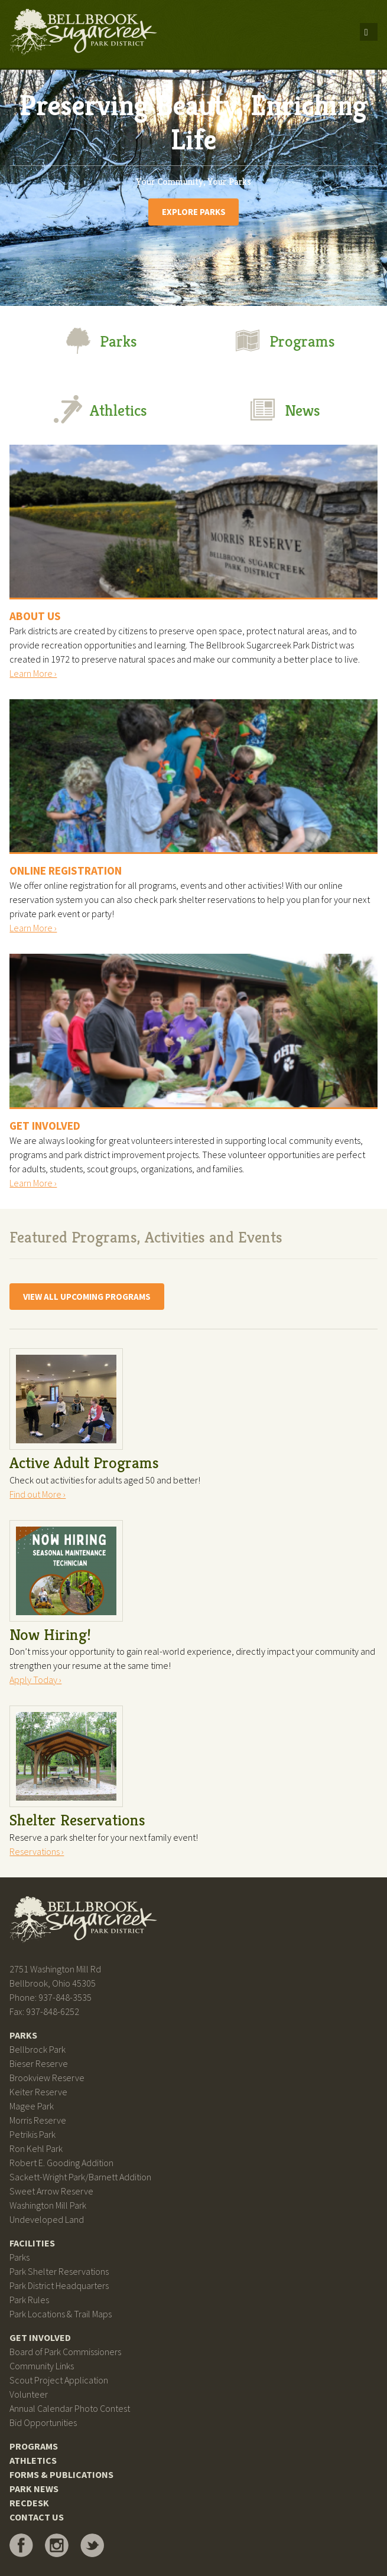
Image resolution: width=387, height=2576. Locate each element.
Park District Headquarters (59, 2285)
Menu (369, 32)
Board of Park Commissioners (65, 2351)
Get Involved (44, 1126)
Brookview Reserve (46, 2077)
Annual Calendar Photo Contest (69, 2408)
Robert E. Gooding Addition (61, 2163)
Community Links (41, 2366)
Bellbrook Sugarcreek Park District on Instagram (57, 2545)
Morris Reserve (37, 2120)
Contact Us (36, 2517)
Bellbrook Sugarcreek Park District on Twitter (92, 2545)
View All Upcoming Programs (87, 1296)
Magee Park (31, 2106)
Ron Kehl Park (36, 2148)
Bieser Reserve (38, 2063)
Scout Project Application (58, 2380)
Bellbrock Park (37, 2049)
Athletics (100, 409)
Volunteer (28, 2394)
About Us (35, 616)
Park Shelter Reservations (59, 2271)
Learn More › (33, 673)
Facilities (32, 2243)
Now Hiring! (50, 1635)
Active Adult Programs (84, 1463)
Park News (33, 2489)
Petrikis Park (32, 2134)
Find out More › (37, 1494)
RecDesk (29, 2503)
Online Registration (65, 870)
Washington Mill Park (47, 2205)
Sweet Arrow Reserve (51, 2191)
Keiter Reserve (38, 2092)
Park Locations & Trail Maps (60, 2314)
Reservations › (36, 1851)
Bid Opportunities (43, 2422)
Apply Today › (35, 1679)
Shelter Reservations (77, 1820)
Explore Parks (194, 211)
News (284, 409)
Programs (284, 340)
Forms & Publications (61, 2474)
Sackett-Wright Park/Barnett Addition (80, 2177)
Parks (100, 340)
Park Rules (29, 2300)
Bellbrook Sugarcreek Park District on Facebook (21, 2545)
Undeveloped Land (46, 2219)
